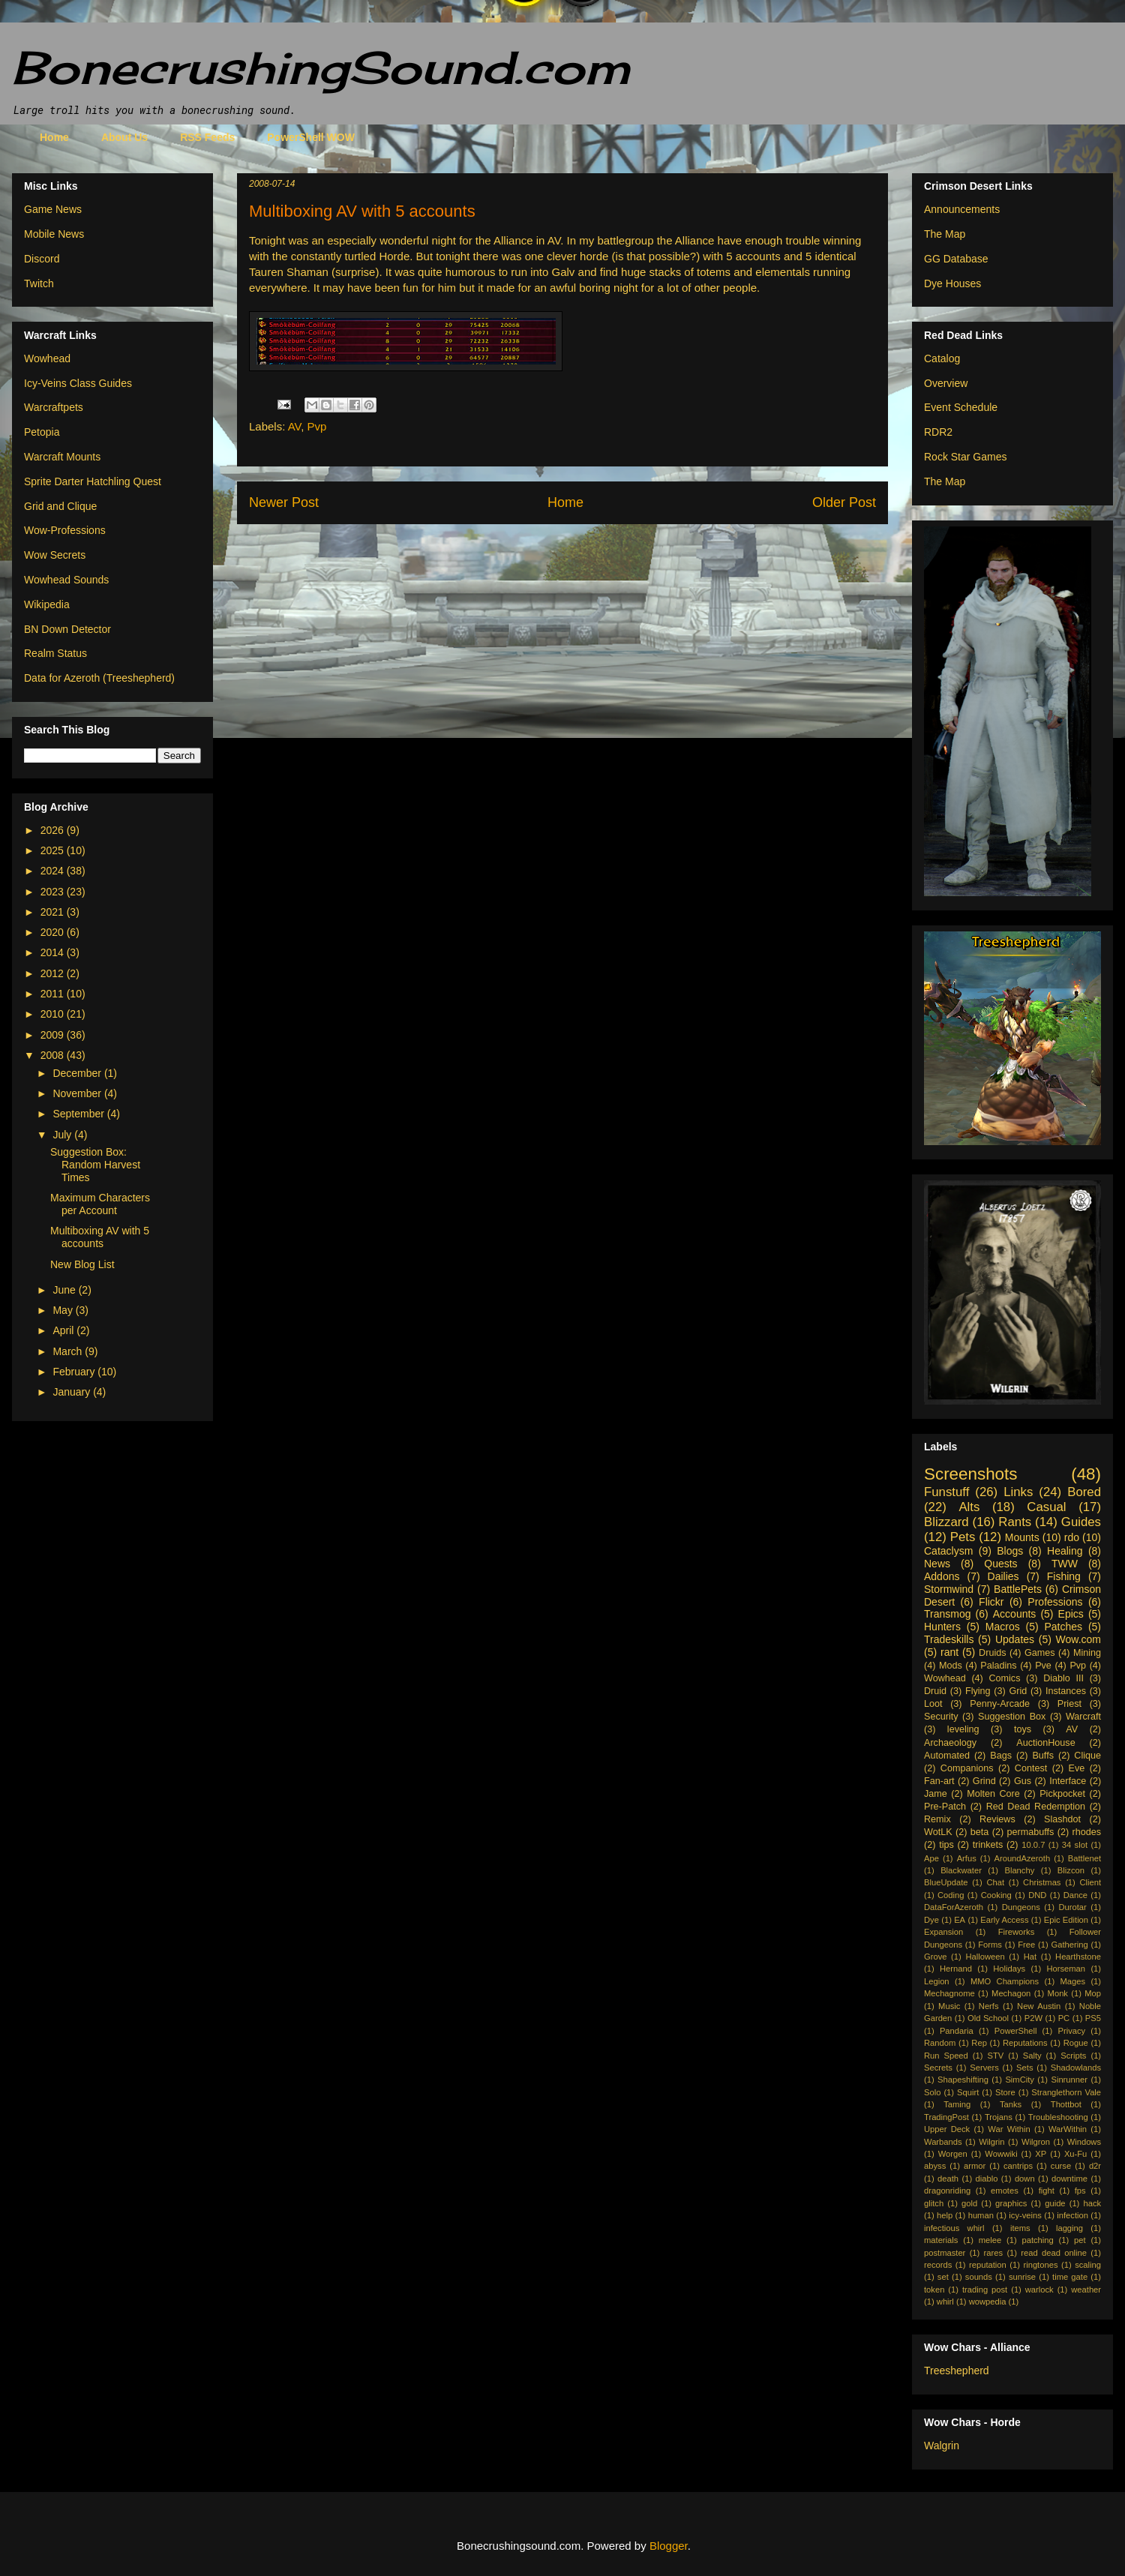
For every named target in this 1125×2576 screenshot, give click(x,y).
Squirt (968, 2092)
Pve (1043, 1665)
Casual (1046, 1507)
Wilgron (1036, 2141)
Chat (995, 1882)
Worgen (953, 2153)
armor (975, 2165)
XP (1040, 2153)
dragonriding (947, 2190)
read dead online (1054, 2252)
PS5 (1093, 2018)
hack (1092, 2203)
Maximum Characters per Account (100, 1204)
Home (54, 137)
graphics (1011, 2203)
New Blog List (82, 1264)
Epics (1071, 1614)
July (63, 1135)
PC (1064, 2018)
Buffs (1042, 1755)
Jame (935, 1794)
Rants (1014, 1522)
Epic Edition (1066, 1919)
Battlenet (1084, 1858)
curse (1061, 2165)
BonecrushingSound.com (321, 67)
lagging (1069, 2228)
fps (1080, 2190)
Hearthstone (1078, 1956)
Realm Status (55, 653)
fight (1046, 2190)
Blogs (1010, 1551)
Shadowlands (1076, 2067)
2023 (53, 892)
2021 (53, 912)
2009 (53, 1035)
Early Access (1004, 1919)
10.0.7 (1033, 1844)
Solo (932, 2092)
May (63, 1310)
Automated (947, 1755)
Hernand (956, 1968)
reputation (987, 2264)
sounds (978, 2276)
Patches (1064, 1627)
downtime (1070, 2178)
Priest (1070, 1704)
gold (969, 2203)
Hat (1030, 1956)
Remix (937, 1819)
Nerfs (989, 2006)
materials (941, 2240)
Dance (1076, 1895)
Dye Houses (952, 283)
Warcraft (1083, 1716)
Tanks (1011, 2104)
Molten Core (993, 1794)
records (938, 2264)
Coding (951, 1895)
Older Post (844, 502)
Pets (963, 1537)
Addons (941, 1576)
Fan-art (939, 1781)
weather (1086, 2289)
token (934, 2289)
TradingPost (946, 2117)
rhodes (1087, 1832)
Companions (967, 1768)
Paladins (998, 1665)
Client (1090, 1882)
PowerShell (1015, 2030)
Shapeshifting (963, 2079)
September (79, 1114)
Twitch (39, 283)
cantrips (1018, 2165)
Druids (992, 1653)
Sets (1024, 2067)
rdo (1071, 1537)
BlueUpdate (946, 1882)
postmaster (944, 2252)
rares (994, 2252)
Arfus (966, 1858)
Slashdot (1062, 1819)
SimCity (1019, 2079)
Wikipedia (47, 604)
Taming (957, 2104)
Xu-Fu (1075, 2153)
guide (1055, 2203)
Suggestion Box (1012, 1716)
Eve (1077, 1768)
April (64, 1330)
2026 (53, 830)
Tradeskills (949, 1639)
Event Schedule (961, 407)
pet (1080, 2240)
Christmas (1041, 1882)
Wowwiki (1001, 2153)
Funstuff (946, 1492)
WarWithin (1067, 2129)
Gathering (1069, 1944)
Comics (1004, 1678)
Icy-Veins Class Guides (78, 383)
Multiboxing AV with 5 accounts (99, 1237)
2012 (53, 973)
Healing (1064, 1551)
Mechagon (1011, 1993)
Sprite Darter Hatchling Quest (92, 481)
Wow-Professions (65, 530)
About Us (124, 137)
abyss (935, 2165)
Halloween (984, 1956)
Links (1018, 1492)
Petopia (41, 432)
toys (1022, 1729)
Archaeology (950, 1743)
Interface (1067, 1781)
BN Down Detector (67, 629)
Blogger (669, 2545)
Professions (1055, 1602)
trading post (984, 2289)
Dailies (1003, 1576)
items (1020, 2228)
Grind (984, 1781)
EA (959, 1919)
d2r (1095, 2165)
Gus (1022, 1781)
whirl (945, 2301)
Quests (1000, 1564)
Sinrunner (1069, 2079)
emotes (1004, 2190)
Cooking (996, 1895)
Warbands (943, 2141)
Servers (984, 2067)
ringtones (1040, 2264)
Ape (931, 1858)
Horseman (1065, 1968)
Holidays (1009, 1968)
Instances (1066, 1691)
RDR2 (938, 432)
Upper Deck (947, 2129)
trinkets (988, 1845)
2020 (53, 932)
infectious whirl (954, 2228)
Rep (979, 2042)
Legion (937, 1981)
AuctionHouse (1045, 1743)
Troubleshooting (1058, 2117)
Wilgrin (991, 2141)
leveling (963, 1729)
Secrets (938, 2067)
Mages (1072, 1981)
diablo (987, 2178)
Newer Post (284, 502)
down (1025, 2178)
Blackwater (961, 1870)
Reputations (1025, 2042)
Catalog (942, 358)
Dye (931, 1919)
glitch (934, 2203)
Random (940, 2042)
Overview (946, 383)
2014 (53, 952)
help (944, 2215)
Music (949, 2006)
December (78, 1073)
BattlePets (1018, 1589)
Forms (990, 1944)
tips (946, 1845)
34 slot (1075, 1844)
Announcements (962, 209)
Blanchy (1019, 1870)
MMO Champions (1004, 1981)
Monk (1058, 1993)
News (937, 1564)
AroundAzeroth (1022, 1858)
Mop (1092, 1993)
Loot (933, 1704)
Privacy (1071, 2030)
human (981, 2215)
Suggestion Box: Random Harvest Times (95, 1164)
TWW (1065, 1564)
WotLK (938, 1832)
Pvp (317, 426)
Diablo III (1063, 1678)
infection (1072, 2215)
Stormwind (949, 1589)
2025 (53, 850)
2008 (53, 1055)
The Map (944, 234)
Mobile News (54, 234)
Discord (41, 259)
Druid (935, 1691)
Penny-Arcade (1000, 1704)
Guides (1081, 1522)
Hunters (942, 1627)
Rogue (1076, 2042)
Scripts (1073, 2055)
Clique (1087, 1755)
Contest (1031, 1768)
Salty (1032, 2055)
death (948, 2178)
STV (995, 2055)
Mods (950, 1665)
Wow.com (1078, 1639)
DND (1037, 1895)
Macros (1003, 1627)
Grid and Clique (60, 506)
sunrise (1022, 2276)
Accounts (1014, 1614)
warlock (1039, 2289)
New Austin (1038, 2006)
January (72, 1392)
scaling (1088, 2264)
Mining (1087, 1653)
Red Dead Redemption (1035, 1806)
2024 (53, 871)
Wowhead (47, 358)
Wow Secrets (55, 555)
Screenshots (970, 1474)
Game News (53, 209)
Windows (1084, 2141)
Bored (1084, 1492)
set (943, 2276)
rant (949, 1652)
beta (979, 1832)
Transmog (947, 1614)
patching (1037, 2240)
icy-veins (1025, 2215)
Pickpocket (1062, 1794)
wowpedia (987, 2301)
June (65, 1290)
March (68, 1351)
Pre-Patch (945, 1806)
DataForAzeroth (953, 1907)
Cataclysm (948, 1551)
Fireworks (1016, 1931)
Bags (1001, 1755)
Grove (935, 1956)
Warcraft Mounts (62, 457)
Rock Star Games (965, 457)
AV (295, 426)
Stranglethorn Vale (1066, 2092)
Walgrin (941, 2446)
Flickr (991, 1602)
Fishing (1064, 1576)
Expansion (943, 1931)
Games (1039, 1653)
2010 (53, 1014)
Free (1026, 1944)
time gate (1070, 2276)
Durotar (1072, 1907)
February (75, 1372)
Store (1005, 2092)
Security (941, 1716)
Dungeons (1021, 1907)
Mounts (1022, 1537)
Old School (988, 2018)
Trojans (998, 2117)
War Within (1009, 2129)
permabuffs (1030, 1832)
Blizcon (1071, 1870)
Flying (978, 1691)
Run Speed (946, 2055)
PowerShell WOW (311, 137)
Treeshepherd (956, 2371)
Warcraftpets (53, 407)
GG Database (956, 259)
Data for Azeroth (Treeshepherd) (99, 678)
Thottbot (1066, 2104)
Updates (1014, 1639)
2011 (53, 994)
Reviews (998, 1819)
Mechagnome (949, 1993)
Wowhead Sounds (66, 580)
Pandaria (957, 2030)
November (78, 1093)
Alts (969, 1507)
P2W (1033, 2018)
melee (990, 2240)
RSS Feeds (207, 137)
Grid (1018, 1691)
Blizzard (946, 1522)
